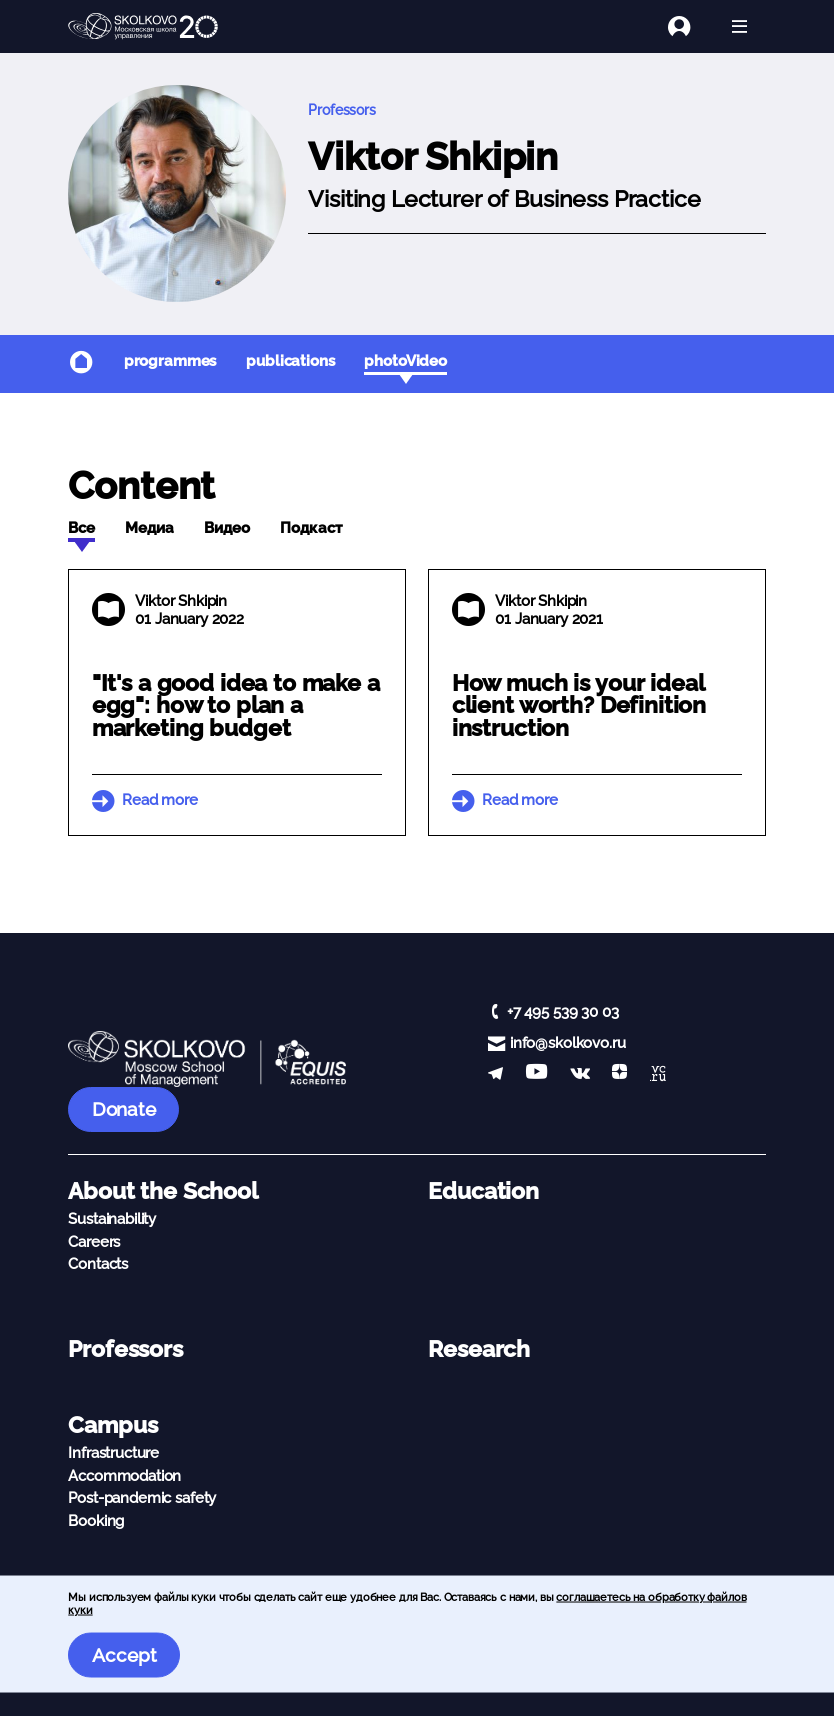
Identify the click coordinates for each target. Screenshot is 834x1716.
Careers (94, 1242)
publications (290, 361)
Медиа (149, 528)
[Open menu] (739, 26)
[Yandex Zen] (619, 1075)
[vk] (580, 1075)
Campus (112, 1425)
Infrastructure (113, 1453)
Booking (96, 1521)
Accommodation (124, 1476)
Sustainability (112, 1219)
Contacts (98, 1264)
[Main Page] (143, 27)
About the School (163, 1191)
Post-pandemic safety (142, 1498)
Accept (124, 1655)
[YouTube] (536, 1075)
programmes (170, 361)
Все (81, 528)
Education (483, 1191)
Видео (227, 528)
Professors (342, 110)
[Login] (690, 26)
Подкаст (311, 528)
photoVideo (405, 361)
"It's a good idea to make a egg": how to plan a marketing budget (236, 706)
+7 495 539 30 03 (563, 1012)
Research (479, 1349)
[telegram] (495, 1075)
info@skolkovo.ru (568, 1043)
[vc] (658, 1075)
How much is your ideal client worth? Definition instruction (579, 706)
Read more (160, 800)
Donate (124, 1109)
